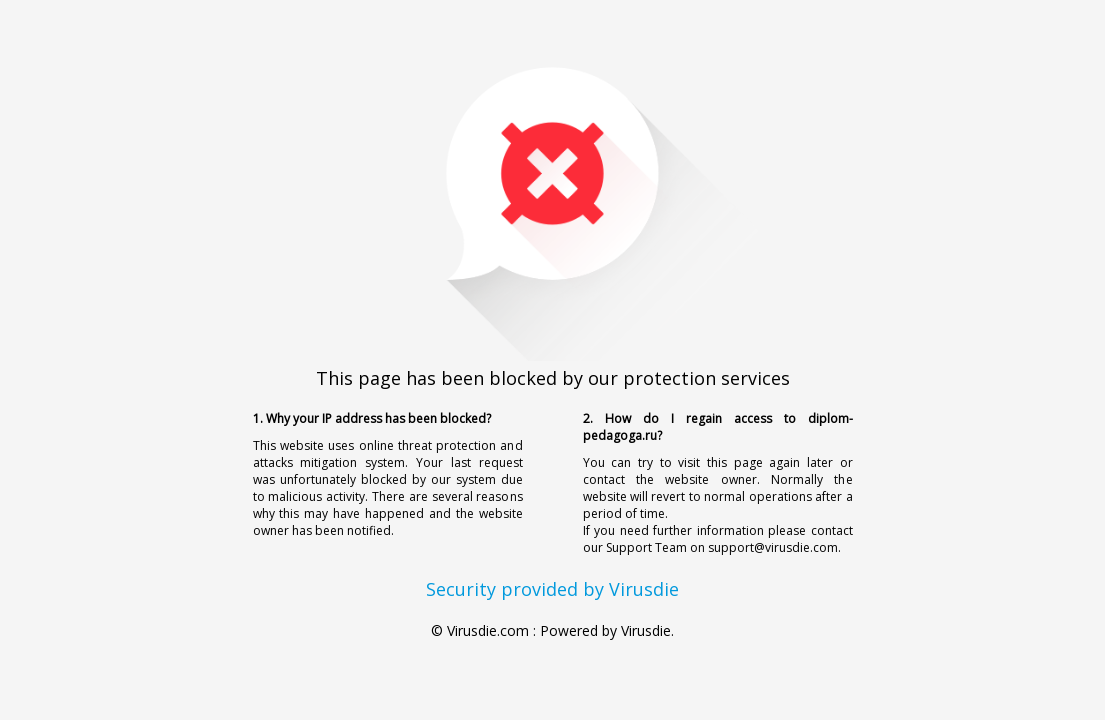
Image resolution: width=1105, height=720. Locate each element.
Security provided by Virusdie (552, 589)
